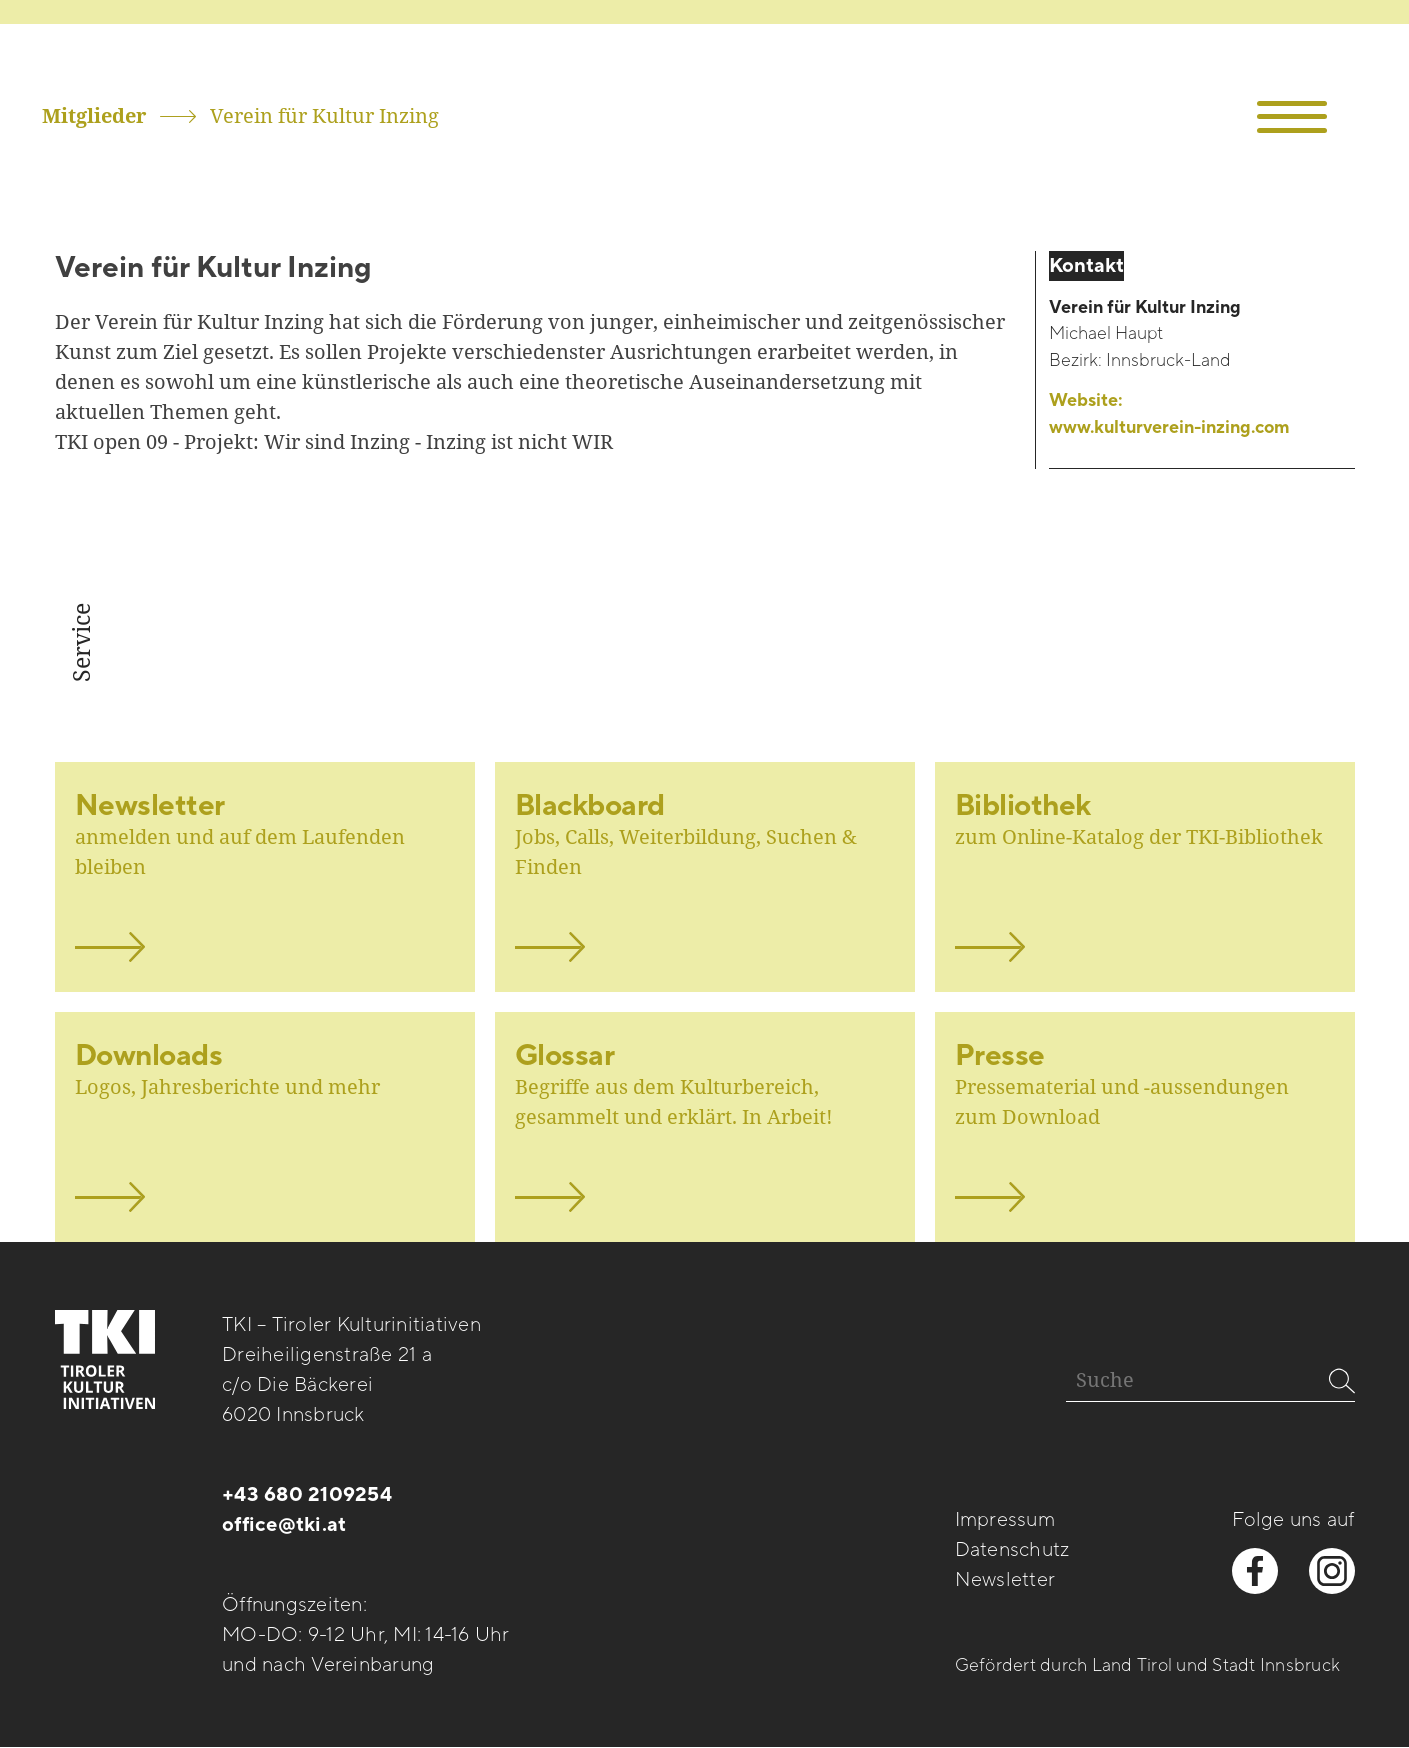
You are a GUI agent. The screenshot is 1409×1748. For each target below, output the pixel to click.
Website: (1169, 415)
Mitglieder (94, 115)
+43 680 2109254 (307, 1495)
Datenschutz (1012, 1550)
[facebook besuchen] (1255, 1571)
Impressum (1005, 1520)
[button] (1292, 117)
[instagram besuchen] (1332, 1571)
